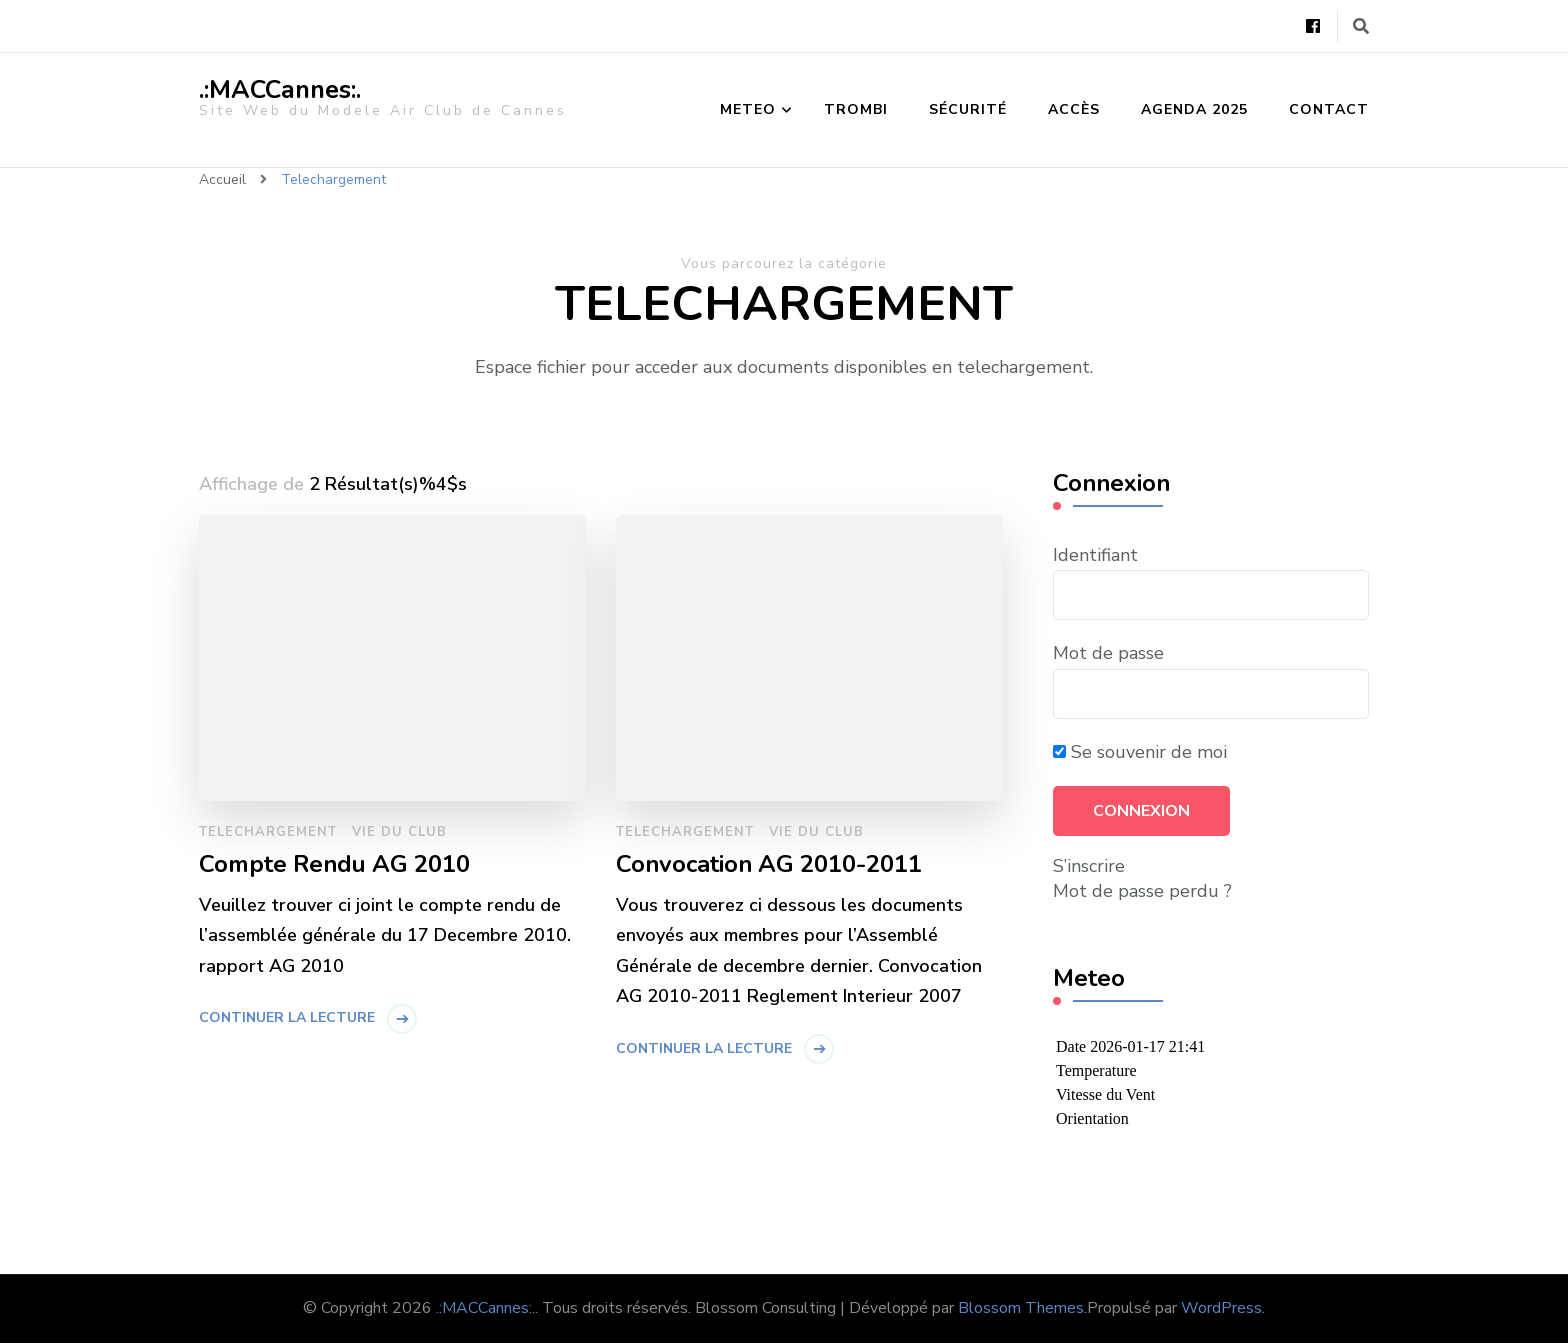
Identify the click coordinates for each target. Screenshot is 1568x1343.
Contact (1329, 109)
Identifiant (1095, 555)
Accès (1074, 109)
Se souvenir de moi (1140, 752)
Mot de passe (1108, 653)
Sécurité (968, 109)
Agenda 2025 (1194, 109)
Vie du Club (399, 832)
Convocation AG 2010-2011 (769, 864)
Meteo (748, 109)
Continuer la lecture (287, 1017)
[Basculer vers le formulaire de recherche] (1361, 26)
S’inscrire (1089, 866)
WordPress (1221, 1308)
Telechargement (268, 832)
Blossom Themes (1021, 1308)
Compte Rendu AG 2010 (334, 864)
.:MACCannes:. (280, 90)
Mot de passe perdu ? (1142, 891)
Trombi (856, 109)
